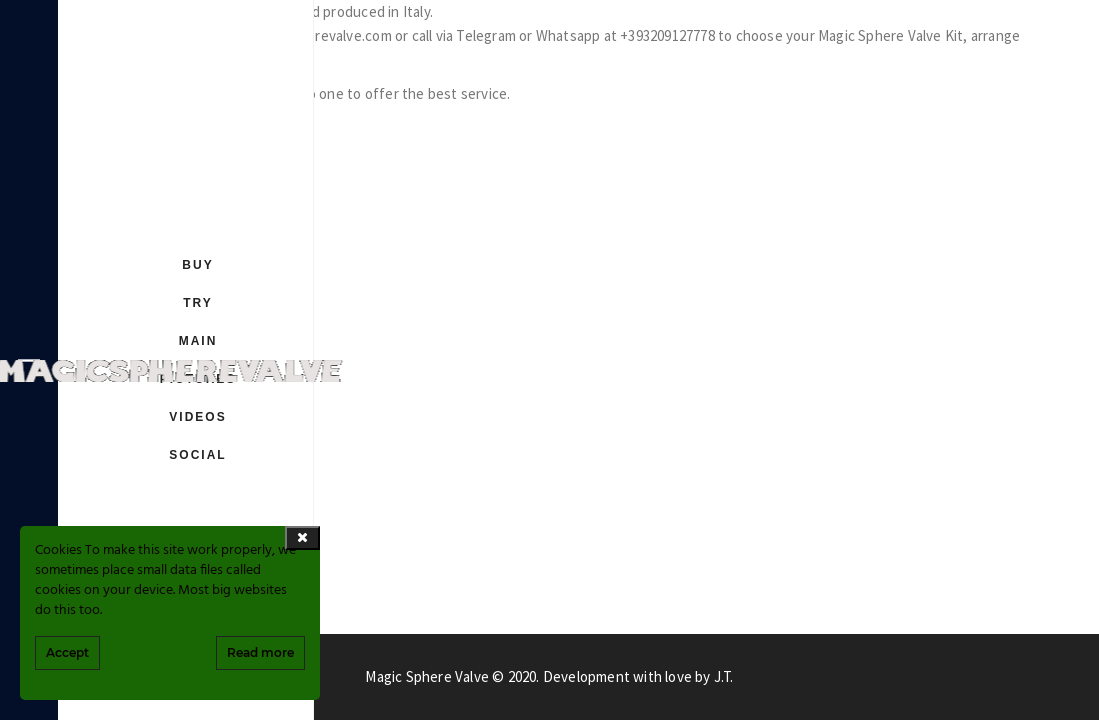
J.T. (724, 676)
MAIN (198, 341)
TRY (198, 303)
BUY (197, 265)
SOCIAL (197, 455)
